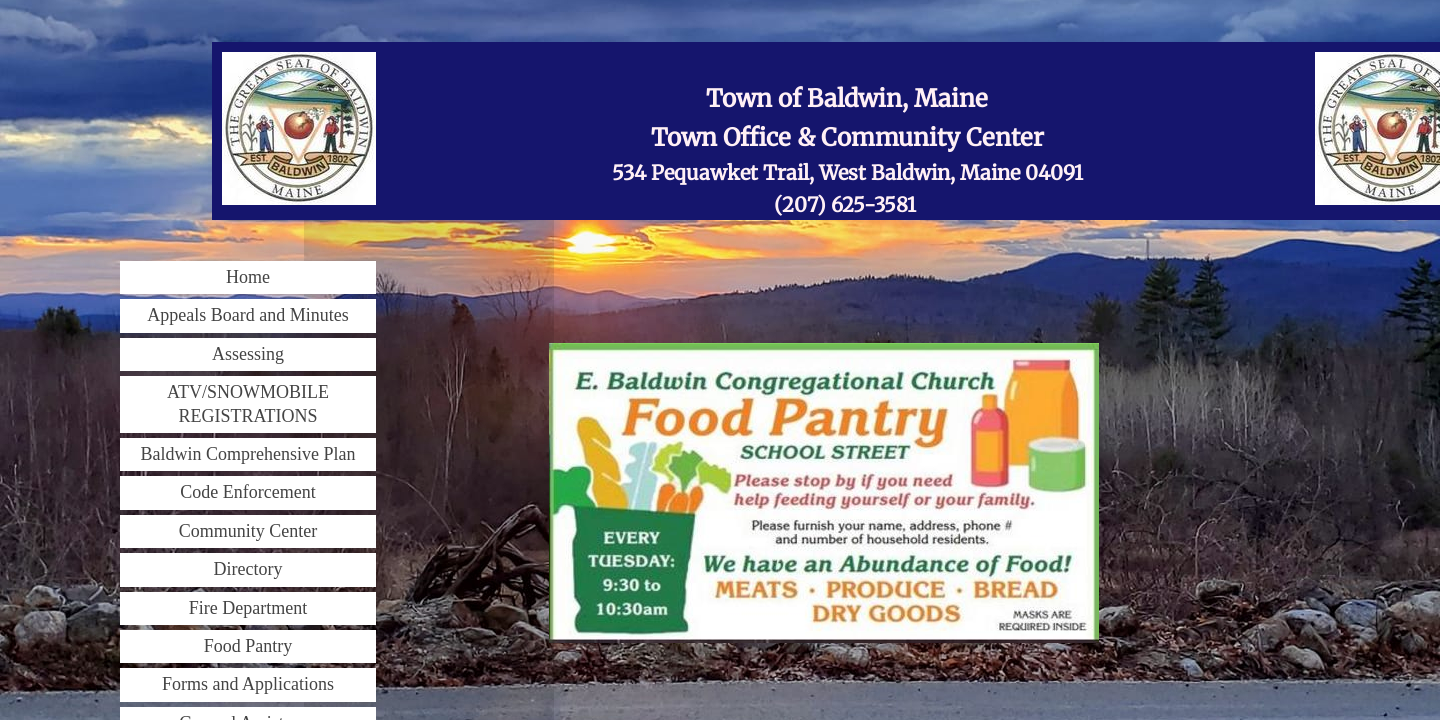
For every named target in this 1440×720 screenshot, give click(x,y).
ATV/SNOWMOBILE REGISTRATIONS (248, 403)
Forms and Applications (248, 684)
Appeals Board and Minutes (247, 315)
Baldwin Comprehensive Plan (248, 454)
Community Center (248, 531)
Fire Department (248, 608)
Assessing (248, 354)
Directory (248, 569)
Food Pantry (248, 646)
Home (248, 277)
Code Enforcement (247, 492)
